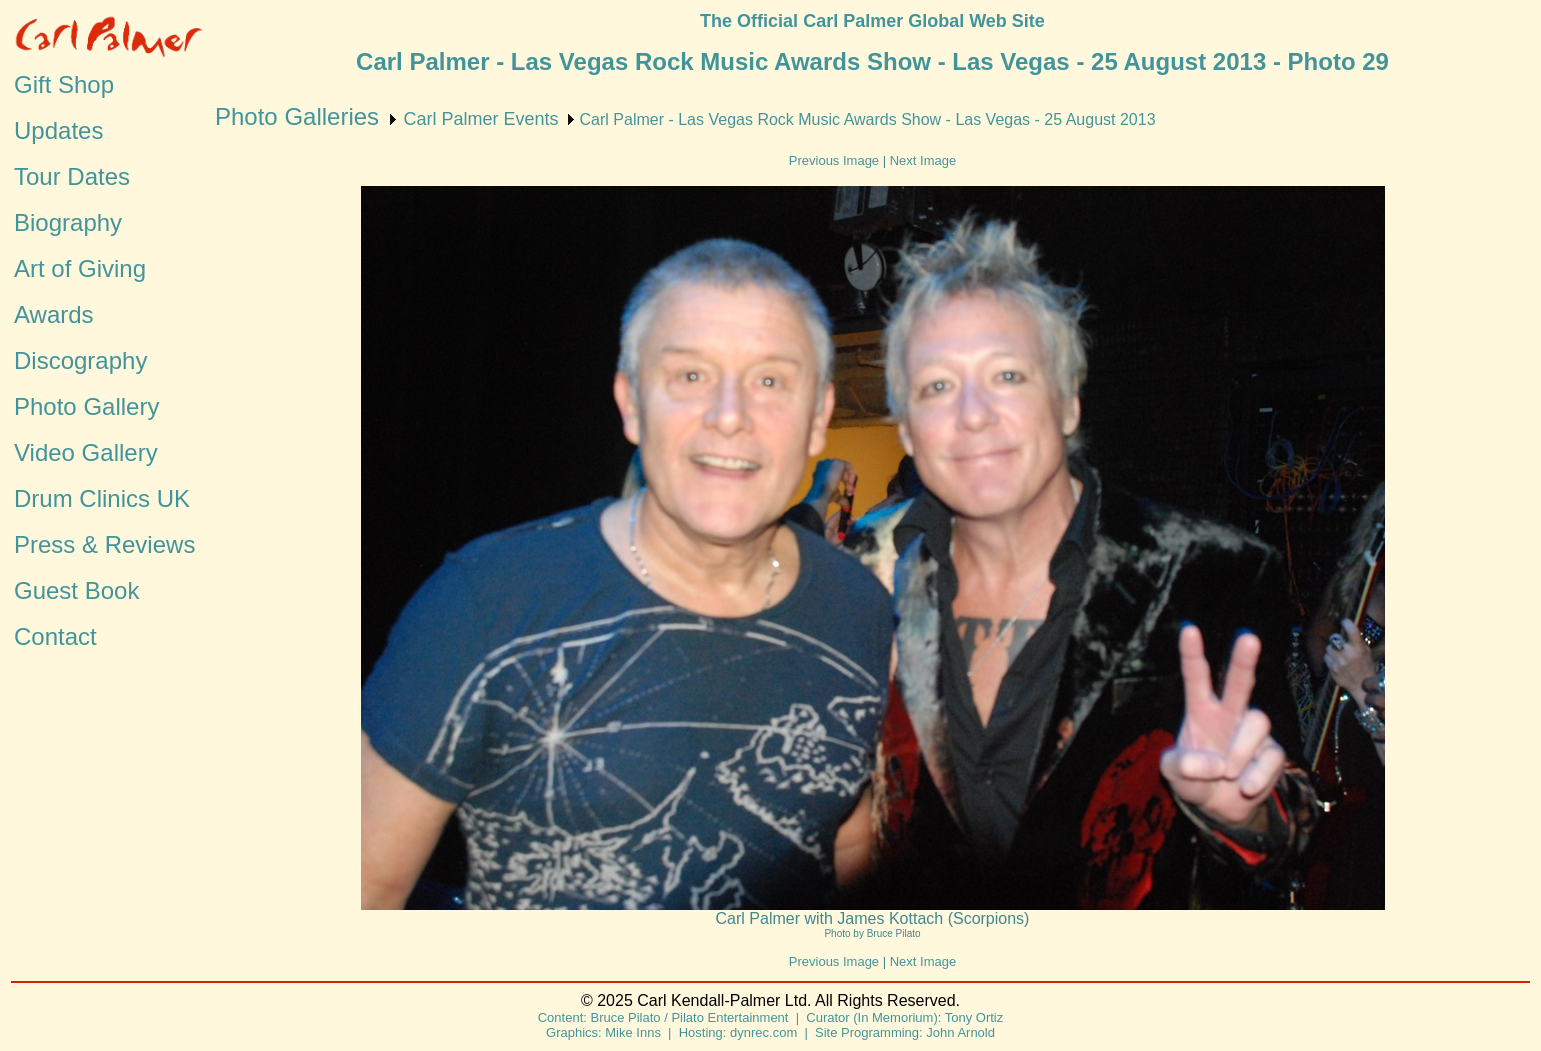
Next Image (923, 160)
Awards (54, 314)
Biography (68, 222)
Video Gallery (86, 452)
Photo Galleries (297, 116)
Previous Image (834, 160)
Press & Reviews (104, 544)
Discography (80, 360)
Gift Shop (64, 84)
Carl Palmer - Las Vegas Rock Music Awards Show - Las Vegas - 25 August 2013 (868, 119)
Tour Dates (72, 176)
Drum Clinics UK (102, 498)
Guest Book (76, 590)
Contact (55, 636)
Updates (58, 130)
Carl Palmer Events (480, 119)
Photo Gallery (86, 406)
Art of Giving (80, 268)
